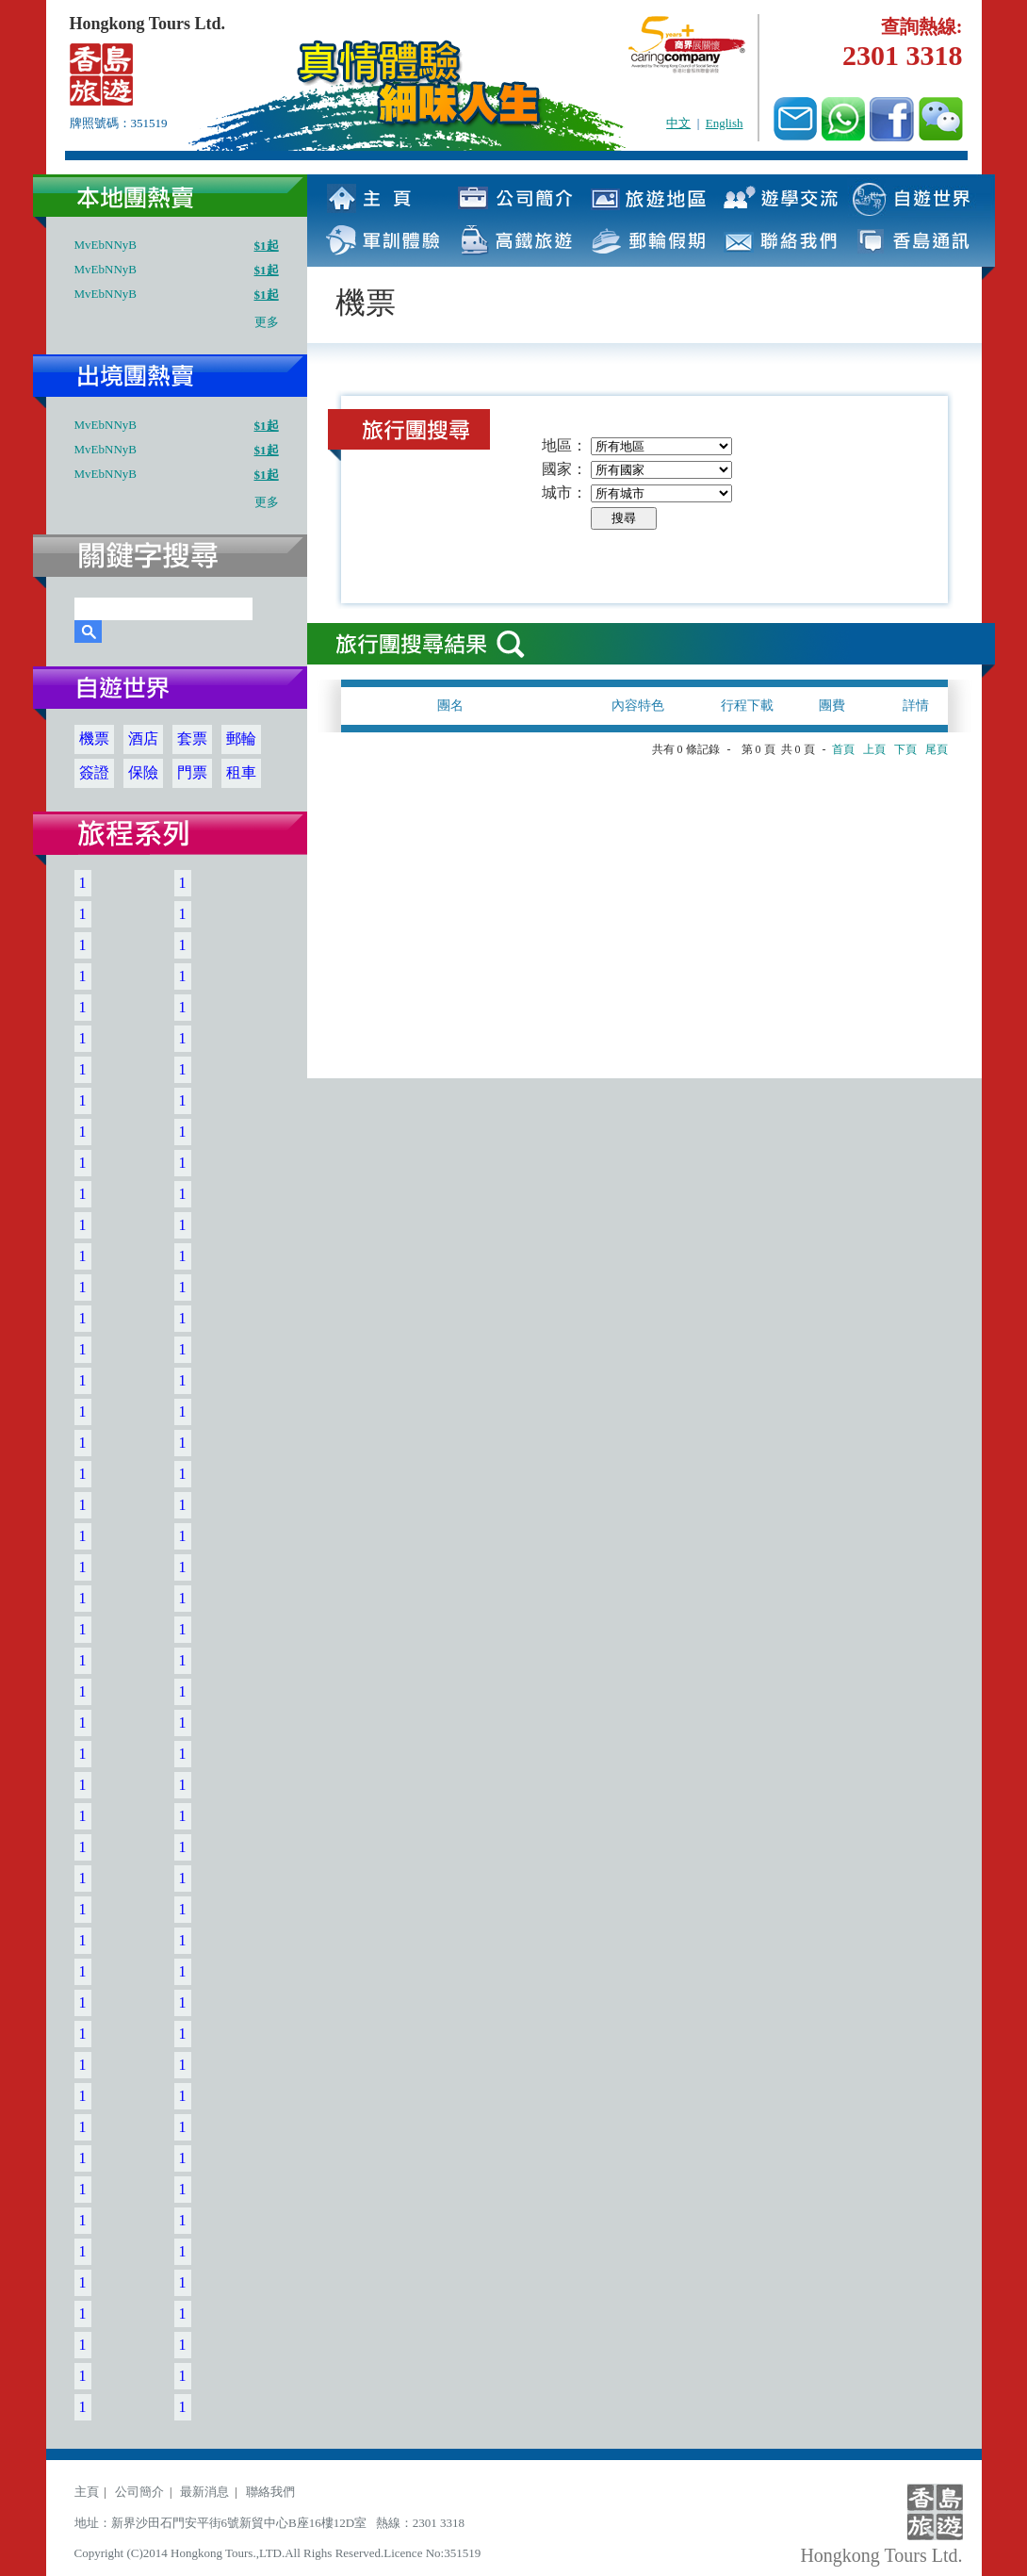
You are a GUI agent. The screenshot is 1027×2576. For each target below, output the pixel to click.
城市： (564, 492)
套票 (192, 738)
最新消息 (204, 2492)
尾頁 (936, 749)
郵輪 (241, 738)
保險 (143, 772)
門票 (192, 772)
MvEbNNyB (105, 245)
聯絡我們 (270, 2492)
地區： (564, 445)
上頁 (874, 749)
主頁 (86, 2492)
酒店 (143, 738)
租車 (241, 772)
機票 (94, 738)
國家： (564, 469)
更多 (266, 322)
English (724, 123)
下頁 (905, 749)
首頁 (843, 749)
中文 (678, 123)
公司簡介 (139, 2492)
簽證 (94, 772)
